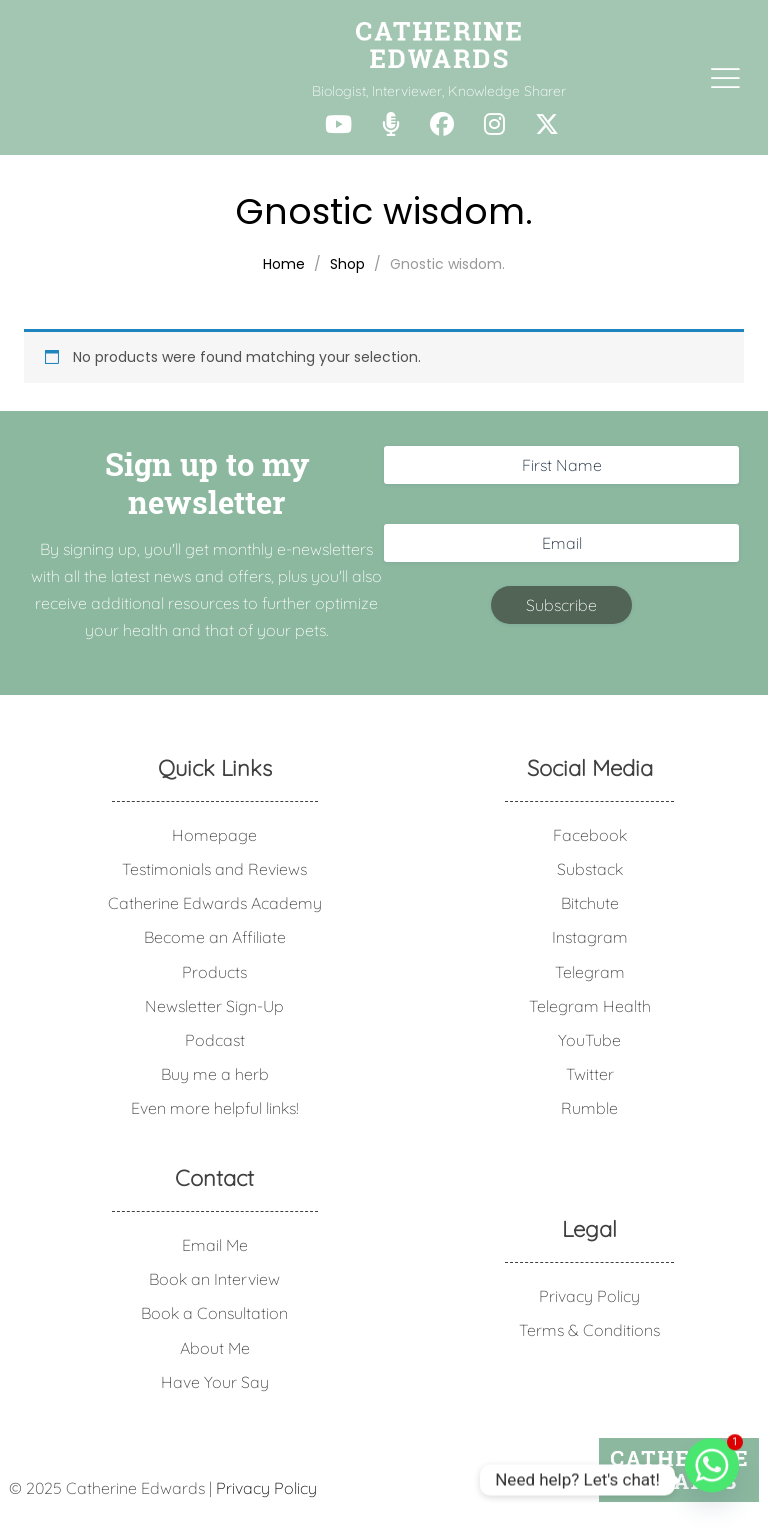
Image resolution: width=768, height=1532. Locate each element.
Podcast (215, 1040)
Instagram (590, 937)
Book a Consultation (214, 1313)
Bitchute (590, 903)
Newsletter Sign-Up (214, 1006)
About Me (215, 1348)
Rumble (589, 1108)
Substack (590, 869)
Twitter (590, 1074)
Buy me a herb (215, 1074)
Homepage (214, 835)
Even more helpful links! (215, 1108)
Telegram (590, 972)
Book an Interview (214, 1279)
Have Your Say (215, 1382)
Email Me (215, 1245)
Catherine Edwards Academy (215, 903)
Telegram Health (590, 1006)
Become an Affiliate (215, 937)
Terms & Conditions (589, 1330)
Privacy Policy (589, 1296)
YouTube (589, 1040)
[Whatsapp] (712, 1480)
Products (214, 972)
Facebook (590, 835)
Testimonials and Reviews (214, 869)
